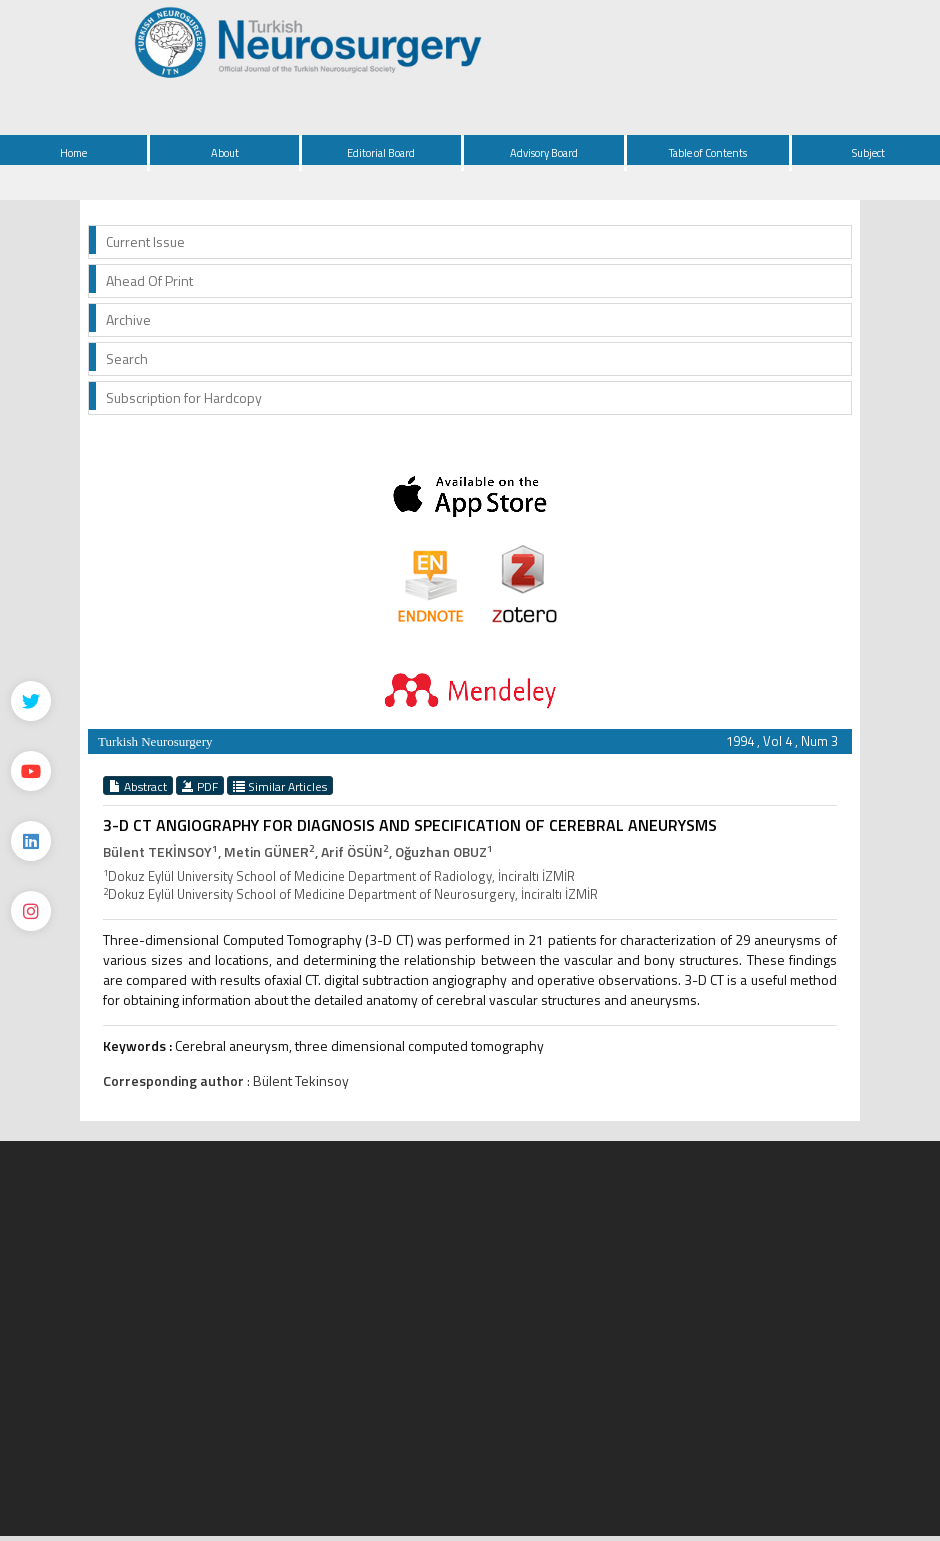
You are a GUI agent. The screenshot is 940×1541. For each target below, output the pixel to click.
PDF (200, 786)
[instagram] (31, 911)
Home (73, 153)
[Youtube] (31, 771)
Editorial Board (381, 153)
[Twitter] (31, 701)
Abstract (138, 786)
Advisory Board (544, 153)
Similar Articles (280, 786)
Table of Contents (708, 153)
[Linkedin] (31, 841)
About (225, 153)
